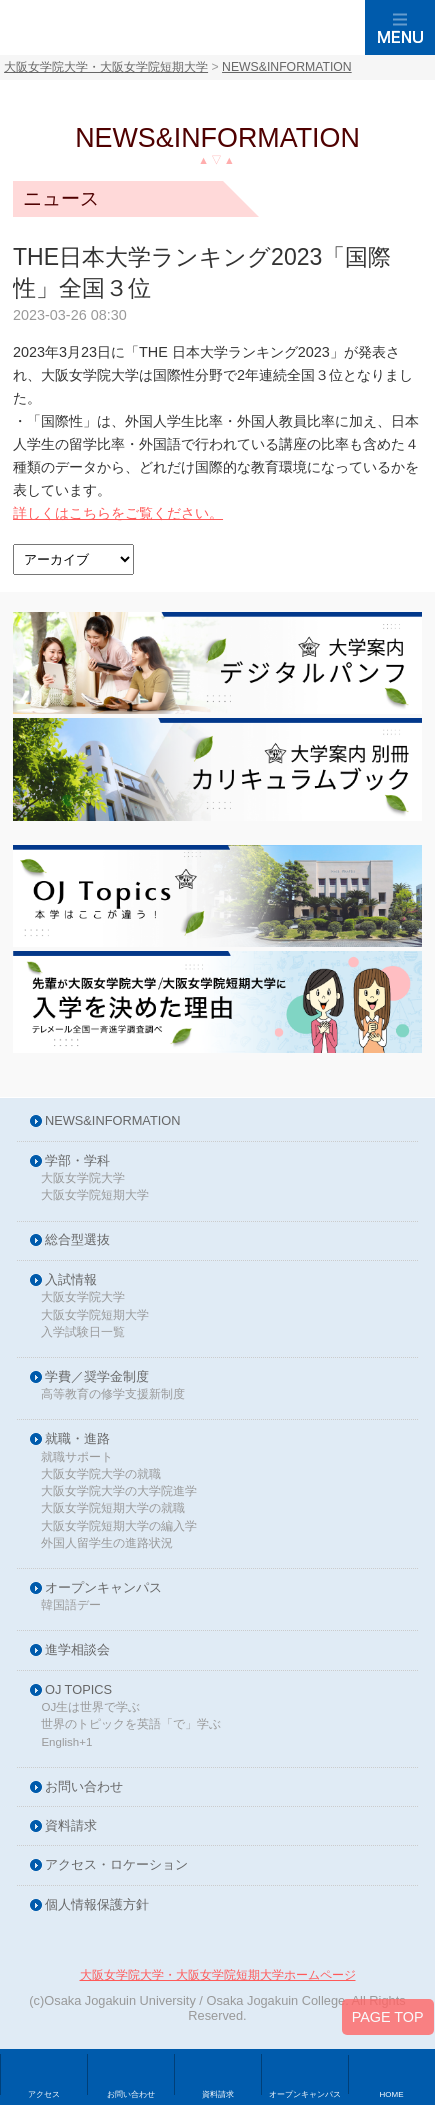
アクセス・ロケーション (116, 1865)
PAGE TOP (388, 2020)
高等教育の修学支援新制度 (113, 1394)
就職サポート (77, 1457)
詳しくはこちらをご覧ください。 (118, 513)
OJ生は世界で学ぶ (90, 1707)
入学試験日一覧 (83, 1332)
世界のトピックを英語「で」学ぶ (131, 1724)
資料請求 (71, 1826)
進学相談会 (77, 1650)
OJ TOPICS (78, 1690)
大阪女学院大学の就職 (101, 1474)
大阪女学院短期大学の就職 (113, 1508)
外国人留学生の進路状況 (107, 1543)
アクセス (44, 2094)
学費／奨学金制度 (97, 1377)
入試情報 (71, 1280)
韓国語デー (71, 1605)
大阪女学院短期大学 (95, 1195)
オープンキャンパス (103, 1588)
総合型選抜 (77, 1240)
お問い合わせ (84, 1787)
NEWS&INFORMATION (113, 1121)
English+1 (66, 1742)
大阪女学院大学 (83, 1178)
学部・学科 (77, 1161)
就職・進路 (77, 1439)
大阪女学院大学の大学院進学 (119, 1491)
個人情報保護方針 (97, 1905)
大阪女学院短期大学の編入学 (119, 1526)
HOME (392, 2094)
